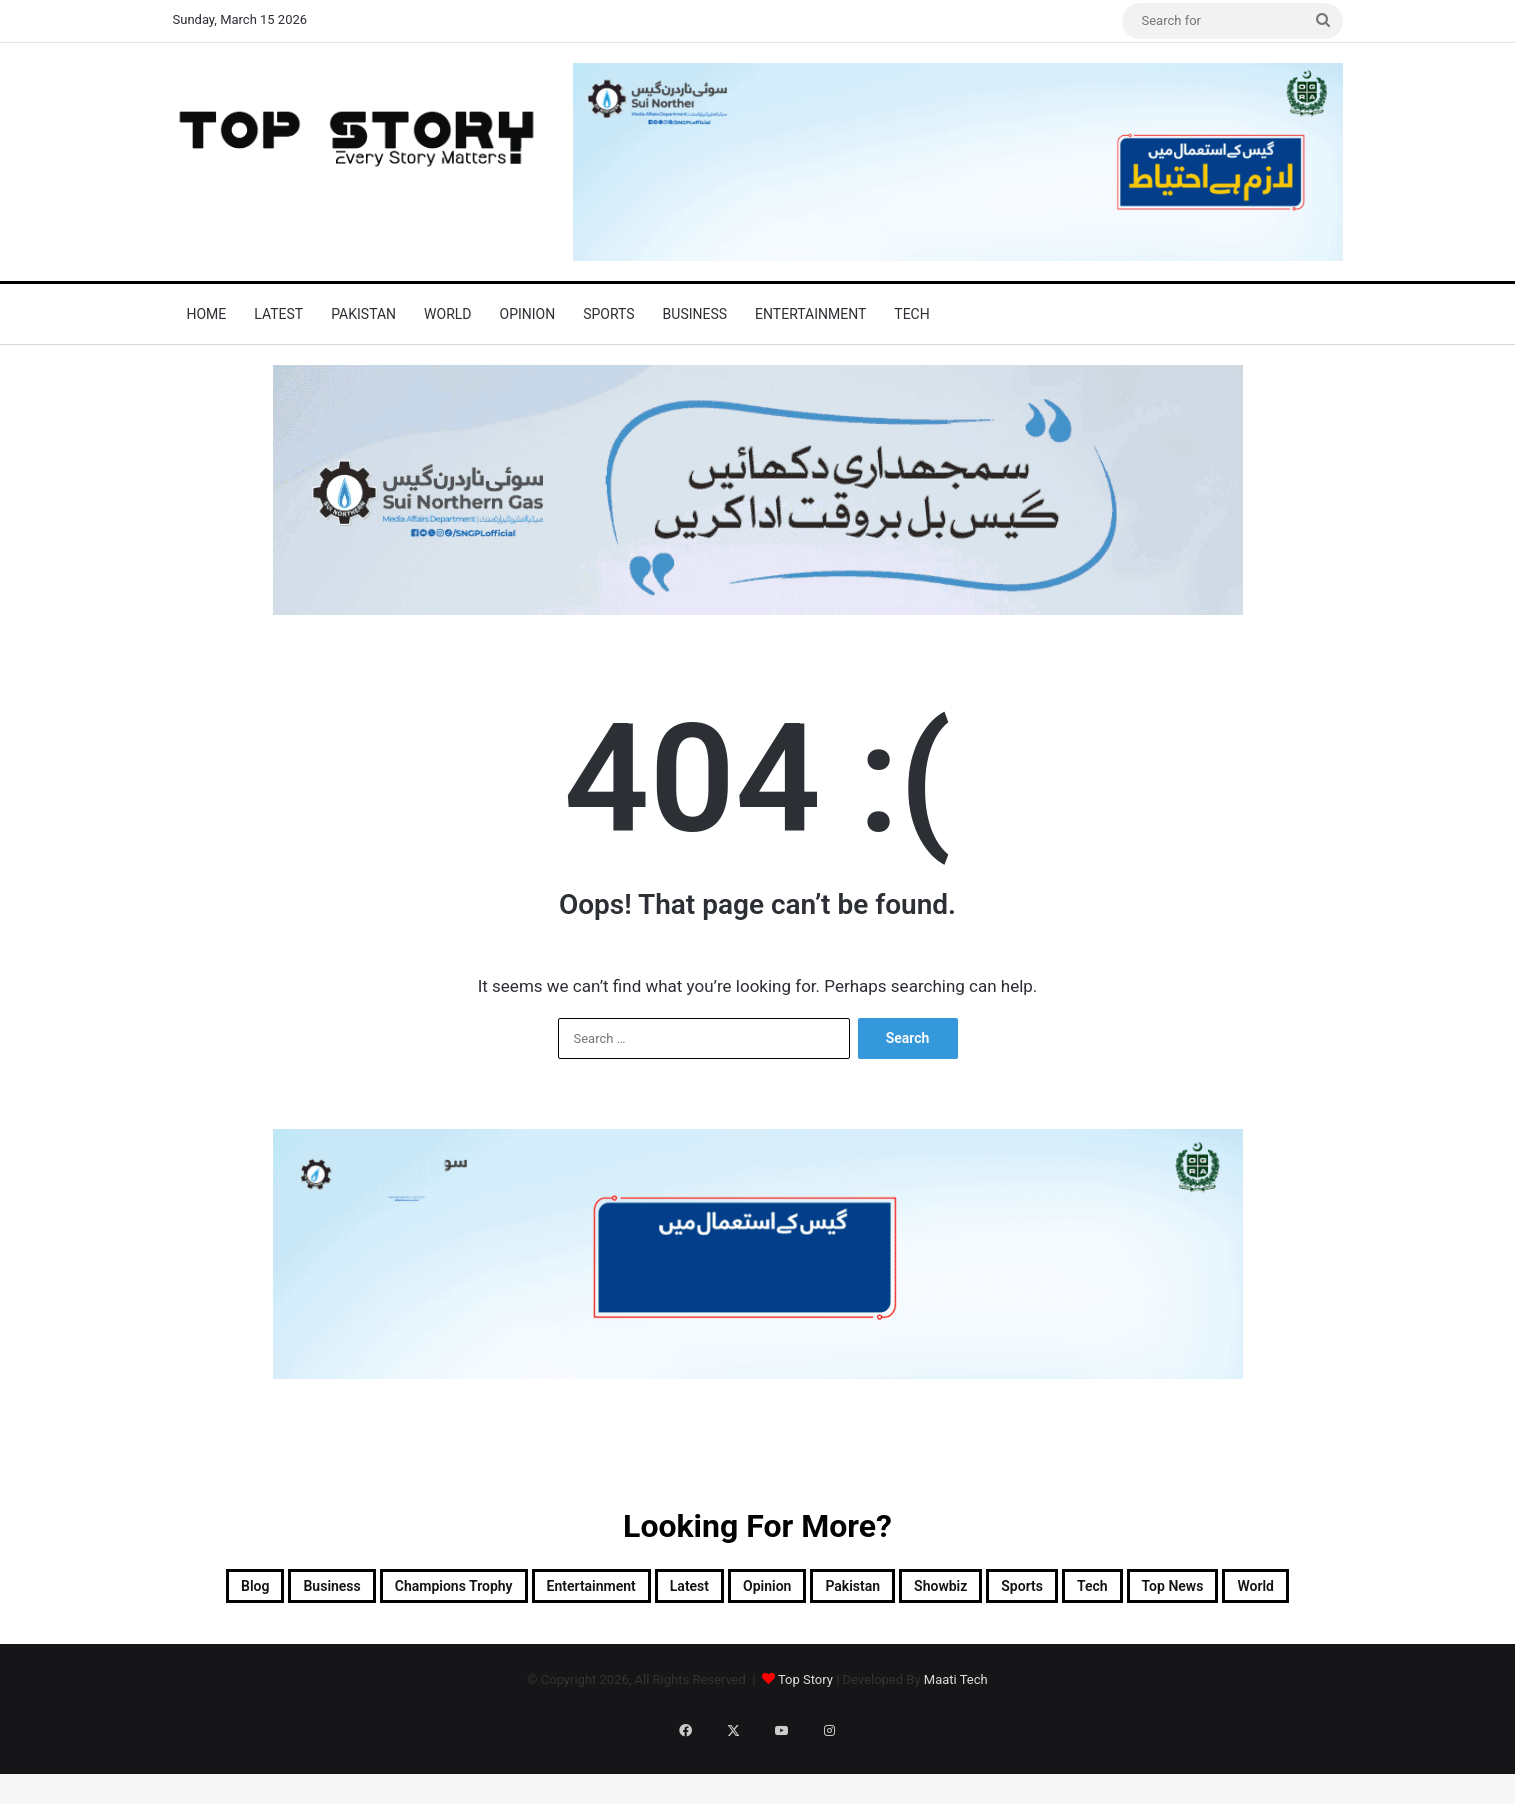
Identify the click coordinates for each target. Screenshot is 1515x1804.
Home (207, 314)
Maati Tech (956, 1735)
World (447, 314)
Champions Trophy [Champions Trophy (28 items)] (505, 1590)
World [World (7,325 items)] (863, 1638)
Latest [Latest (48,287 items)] (825, 1590)
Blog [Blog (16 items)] (239, 1590)
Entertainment (810, 314)
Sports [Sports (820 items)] (1266, 1590)
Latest (278, 314)
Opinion (528, 314)
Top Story (805, 1735)
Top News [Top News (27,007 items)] (753, 1638)
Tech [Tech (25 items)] (647, 1638)
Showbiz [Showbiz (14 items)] (1158, 1590)
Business (695, 314)
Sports (608, 314)
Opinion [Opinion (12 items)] (927, 1590)
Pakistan (363, 314)
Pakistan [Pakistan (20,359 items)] (1041, 1590)
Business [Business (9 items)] (341, 1590)
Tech (911, 314)
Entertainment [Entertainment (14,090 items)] (693, 1590)
